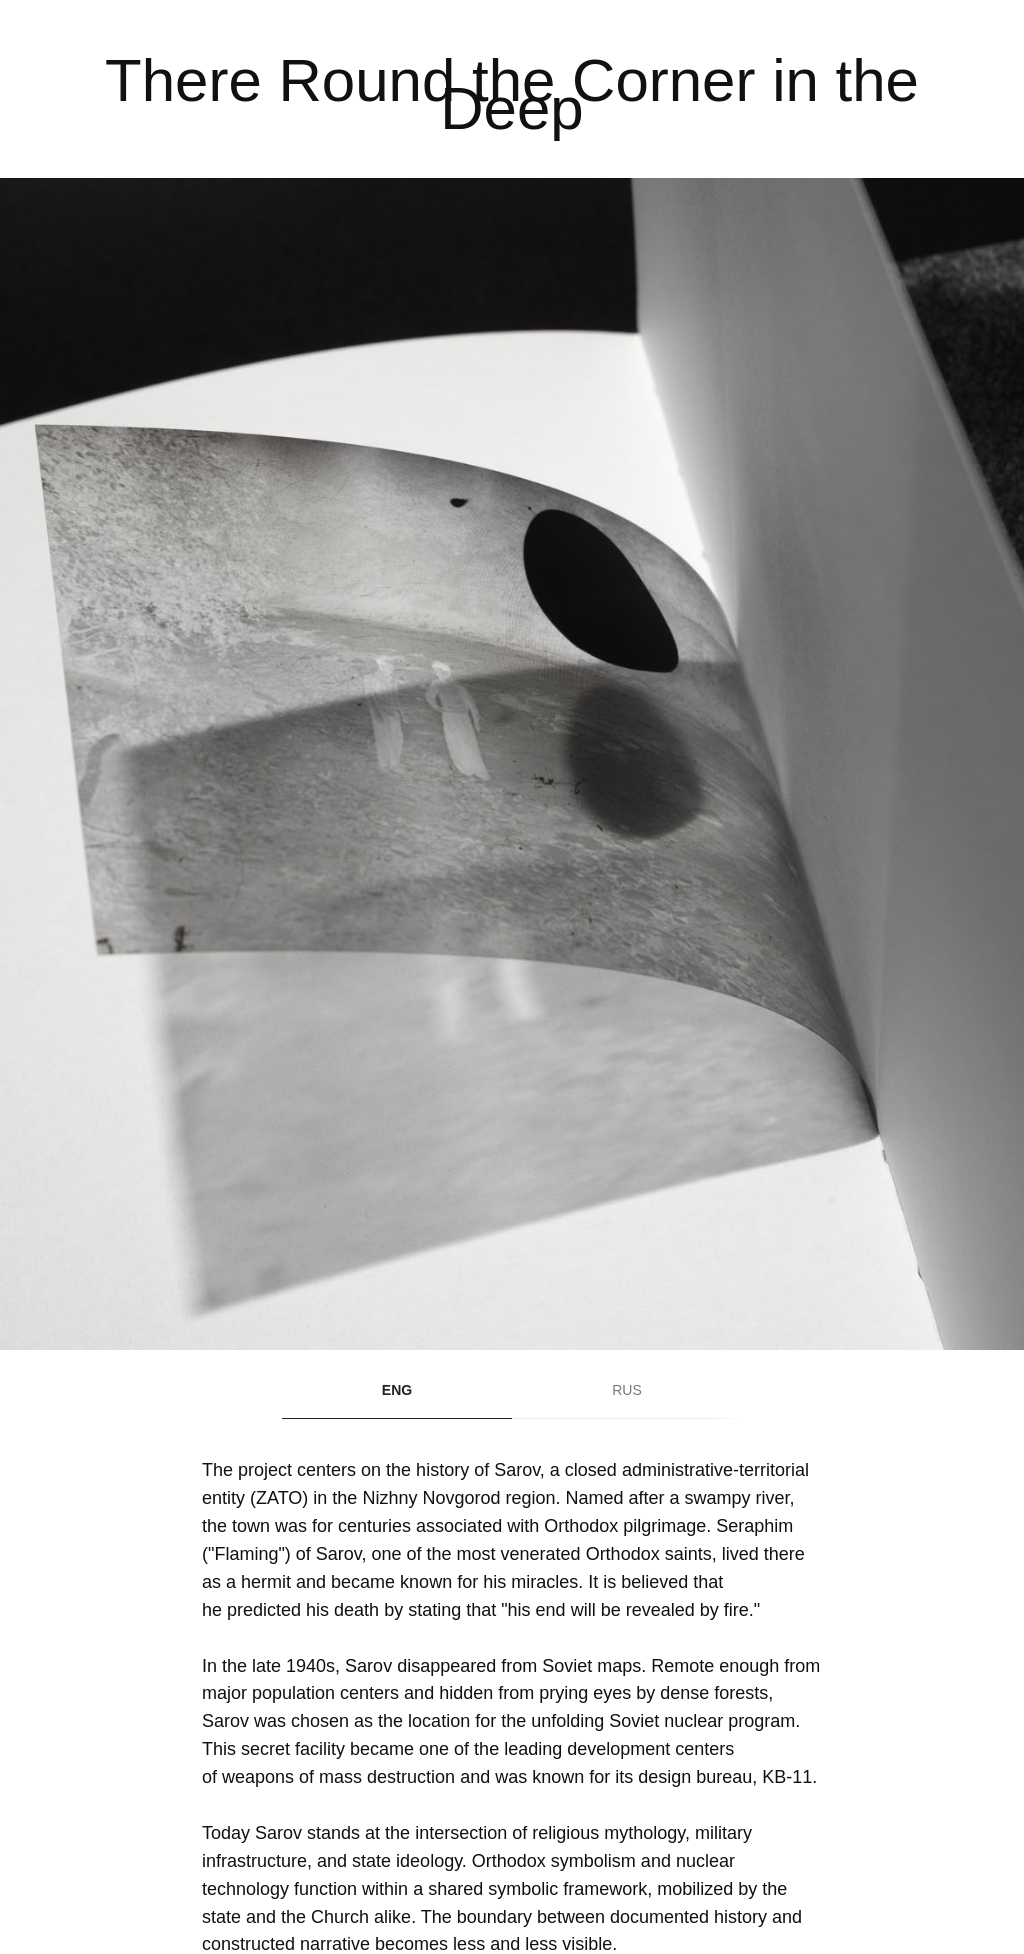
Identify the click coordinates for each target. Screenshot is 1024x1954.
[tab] (397, 1399)
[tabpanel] (512, 89)
